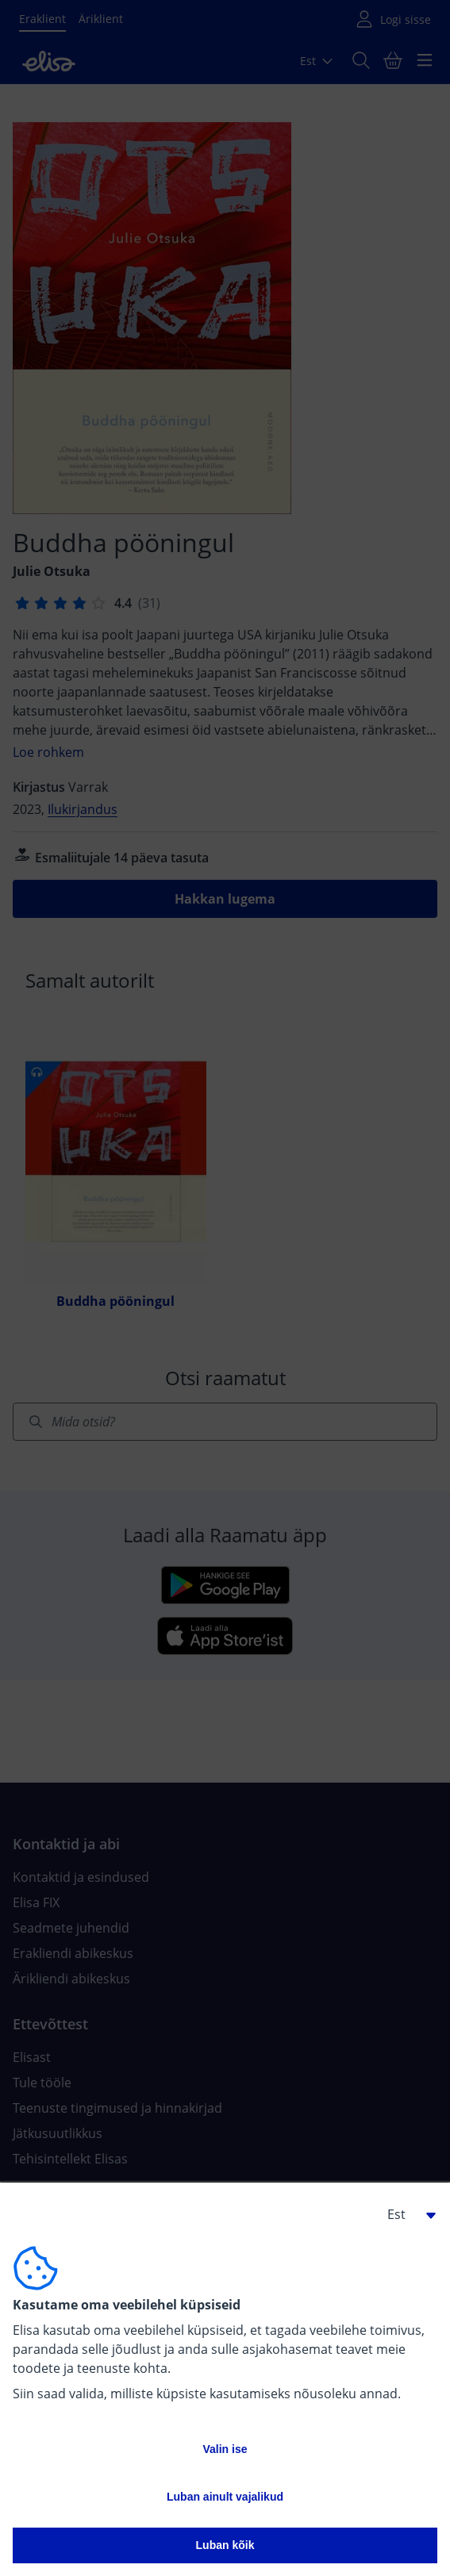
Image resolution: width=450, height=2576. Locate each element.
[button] (405, 2214)
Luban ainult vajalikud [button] (225, 2496)
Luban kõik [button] (225, 2545)
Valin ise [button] (224, 2449)
